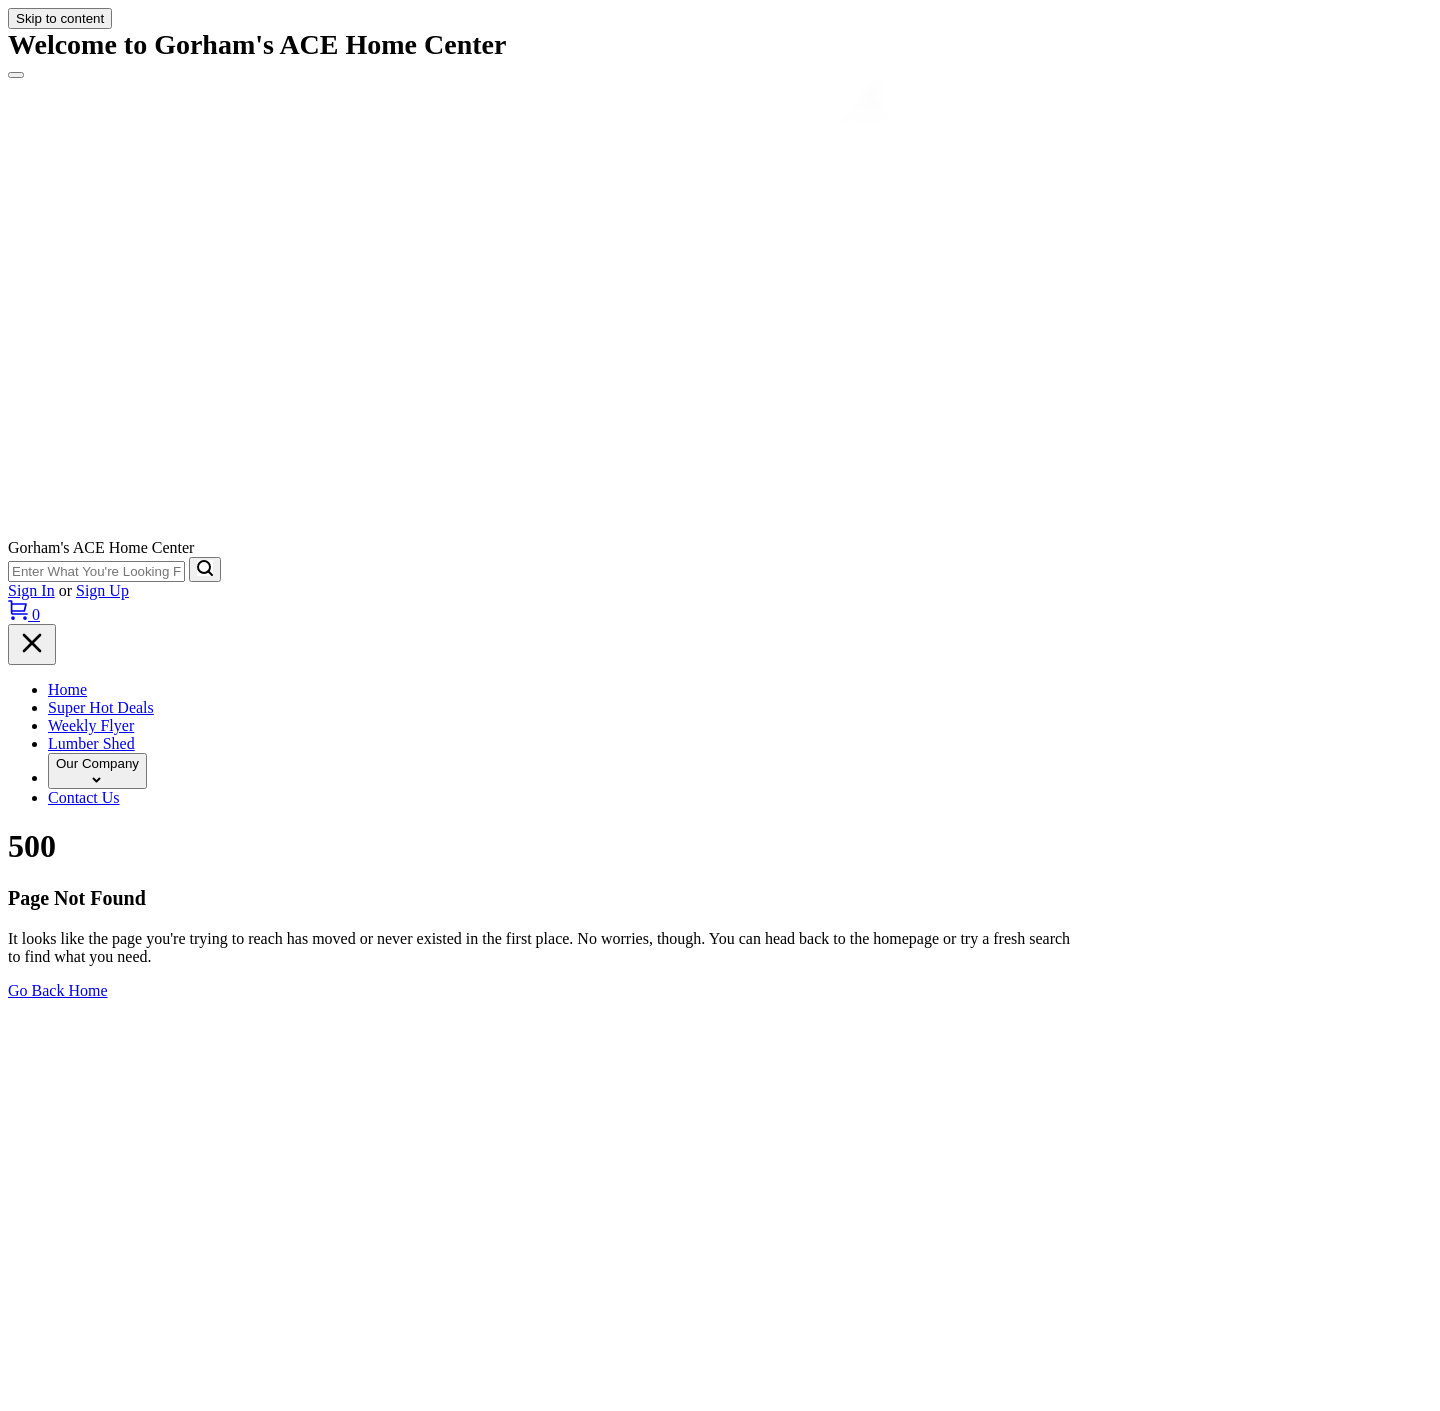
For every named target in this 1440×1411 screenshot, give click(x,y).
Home (67, 689)
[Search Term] (96, 571)
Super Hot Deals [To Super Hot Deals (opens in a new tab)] (101, 707)
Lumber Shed (91, 743)
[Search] (205, 569)
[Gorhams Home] (720, 529)
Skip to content (60, 18)
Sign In (31, 590)
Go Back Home (58, 990)
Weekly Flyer (91, 725)
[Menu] (16, 75)
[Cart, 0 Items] (24, 614)
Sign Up (102, 590)
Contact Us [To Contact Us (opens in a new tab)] (84, 797)
